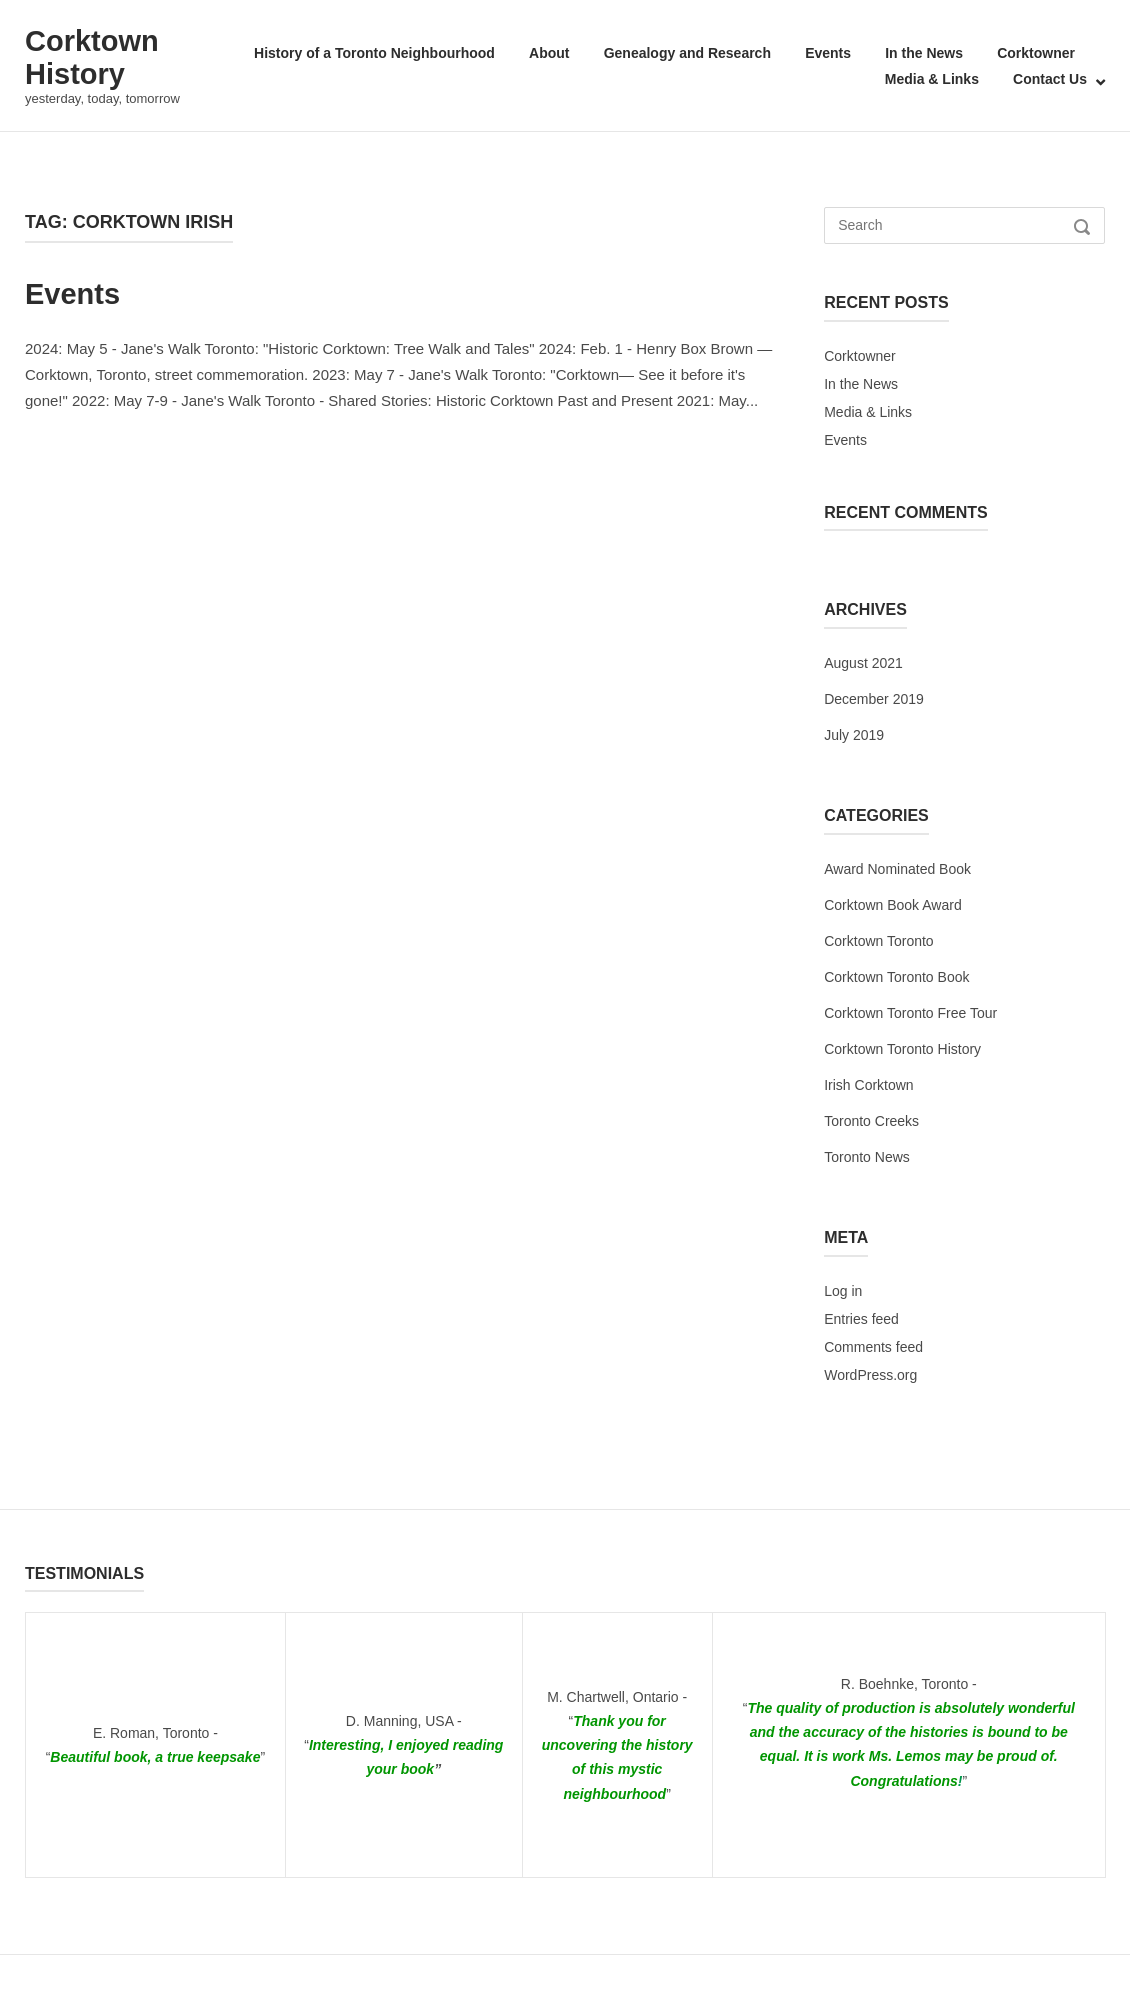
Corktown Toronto (878, 941)
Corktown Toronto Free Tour (910, 1013)
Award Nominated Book (897, 869)
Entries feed (861, 1319)
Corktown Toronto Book (896, 977)
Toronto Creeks (871, 1121)
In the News (924, 53)
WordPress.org (870, 1375)
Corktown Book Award (892, 905)
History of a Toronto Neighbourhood (374, 53)
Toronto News (867, 1157)
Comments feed (873, 1347)
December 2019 (874, 699)
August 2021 (863, 663)
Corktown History (92, 57)
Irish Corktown (868, 1085)
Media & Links (932, 79)
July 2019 (854, 735)
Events (828, 53)
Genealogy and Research (687, 53)
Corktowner (1036, 53)
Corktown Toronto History (902, 1049)
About (549, 53)
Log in (843, 1291)
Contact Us (1050, 79)
